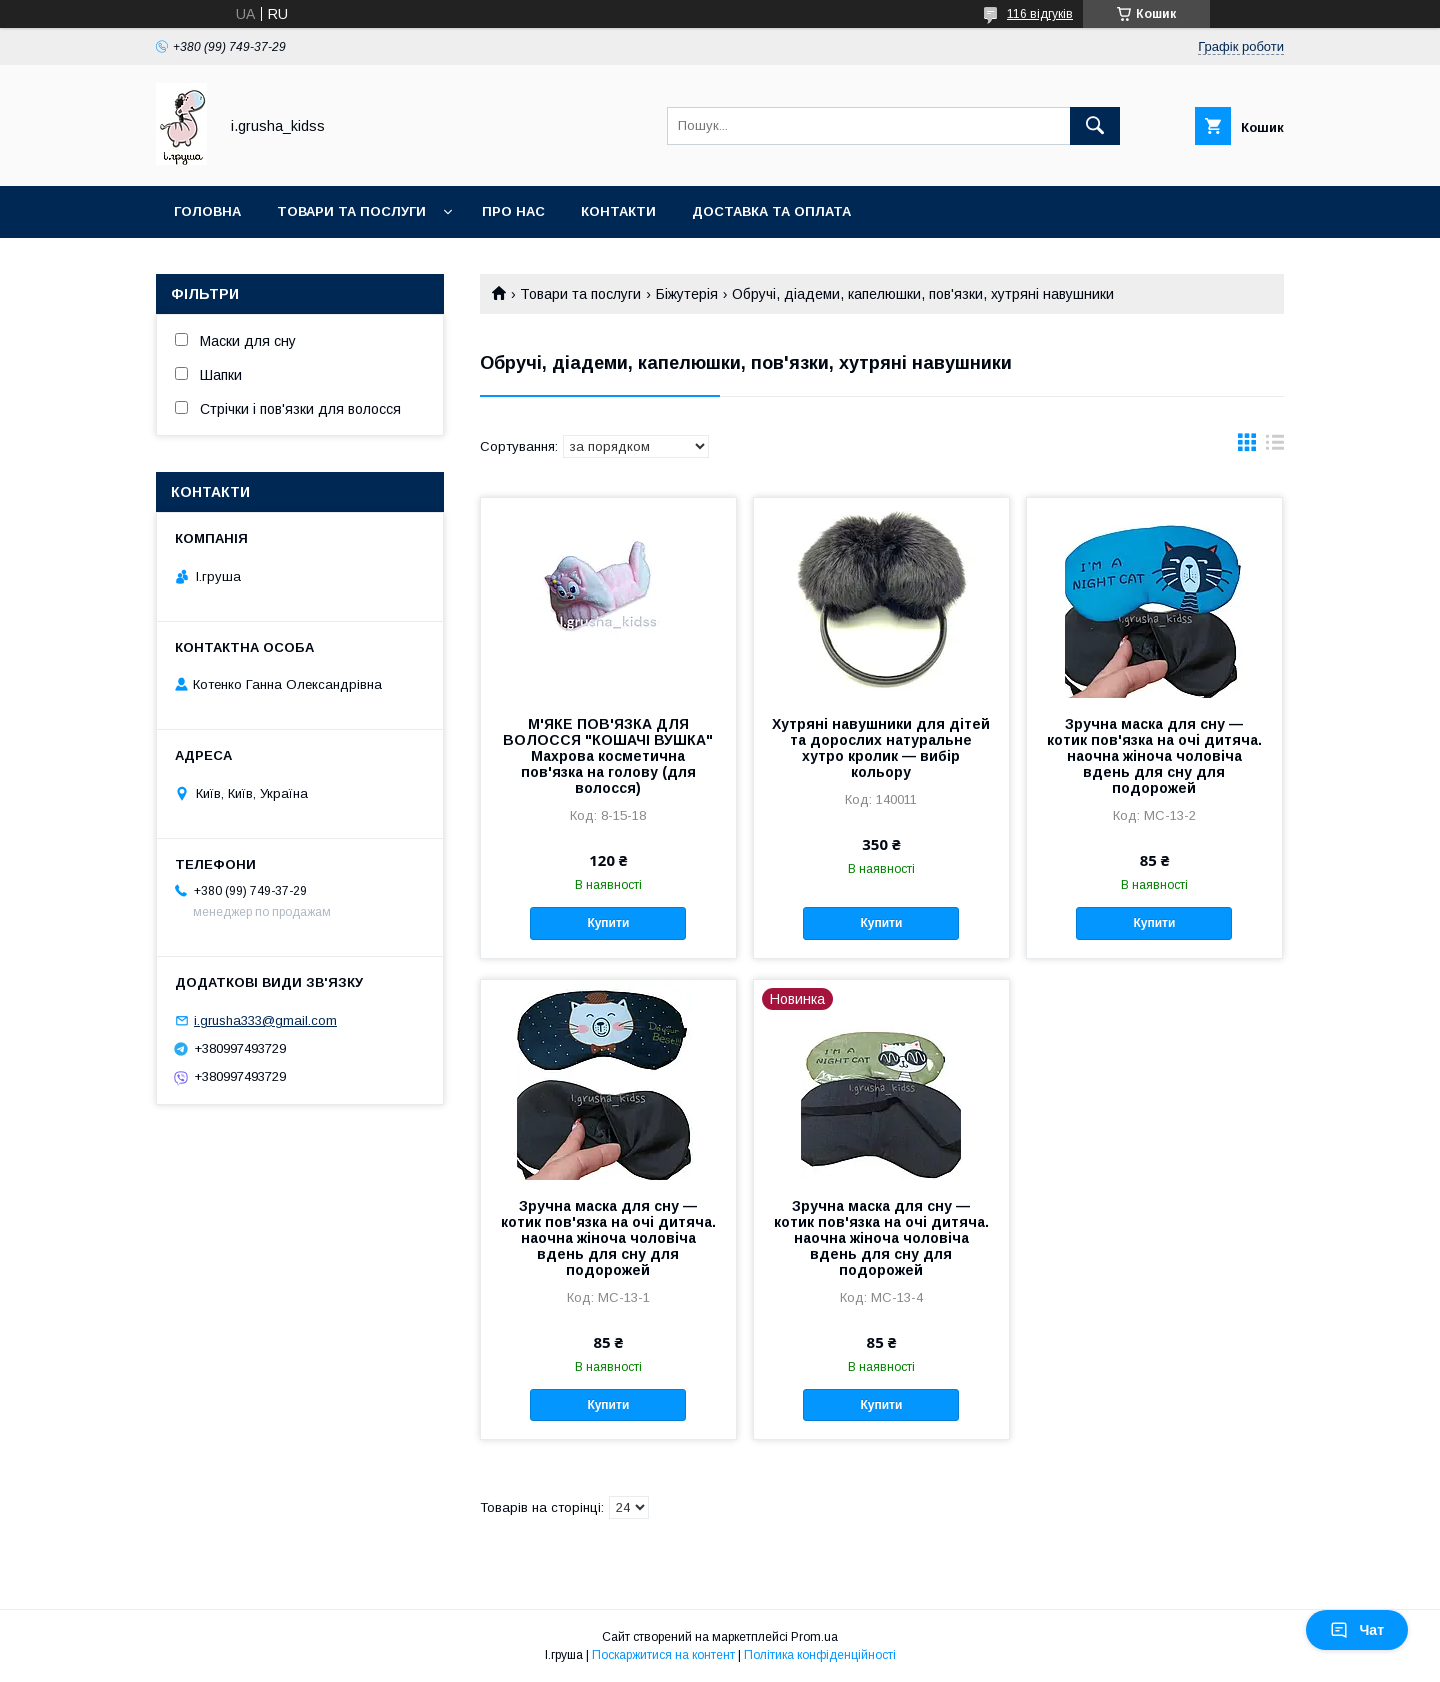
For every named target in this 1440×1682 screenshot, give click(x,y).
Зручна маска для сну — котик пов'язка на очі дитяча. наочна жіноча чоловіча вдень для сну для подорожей (1154, 756)
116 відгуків (1040, 14)
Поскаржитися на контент (663, 1655)
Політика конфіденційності (820, 1655)
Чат (1357, 1630)
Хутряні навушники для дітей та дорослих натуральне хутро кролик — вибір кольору (881, 748)
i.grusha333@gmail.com (265, 1020)
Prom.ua (814, 1637)
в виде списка (1275, 447)
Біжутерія (687, 294)
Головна (207, 211)
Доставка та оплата (771, 211)
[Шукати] (1095, 126)
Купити (608, 923)
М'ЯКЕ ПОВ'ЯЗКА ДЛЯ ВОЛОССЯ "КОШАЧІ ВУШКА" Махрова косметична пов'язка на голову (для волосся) (608, 756)
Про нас (513, 211)
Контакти (618, 211)
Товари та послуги (351, 211)
